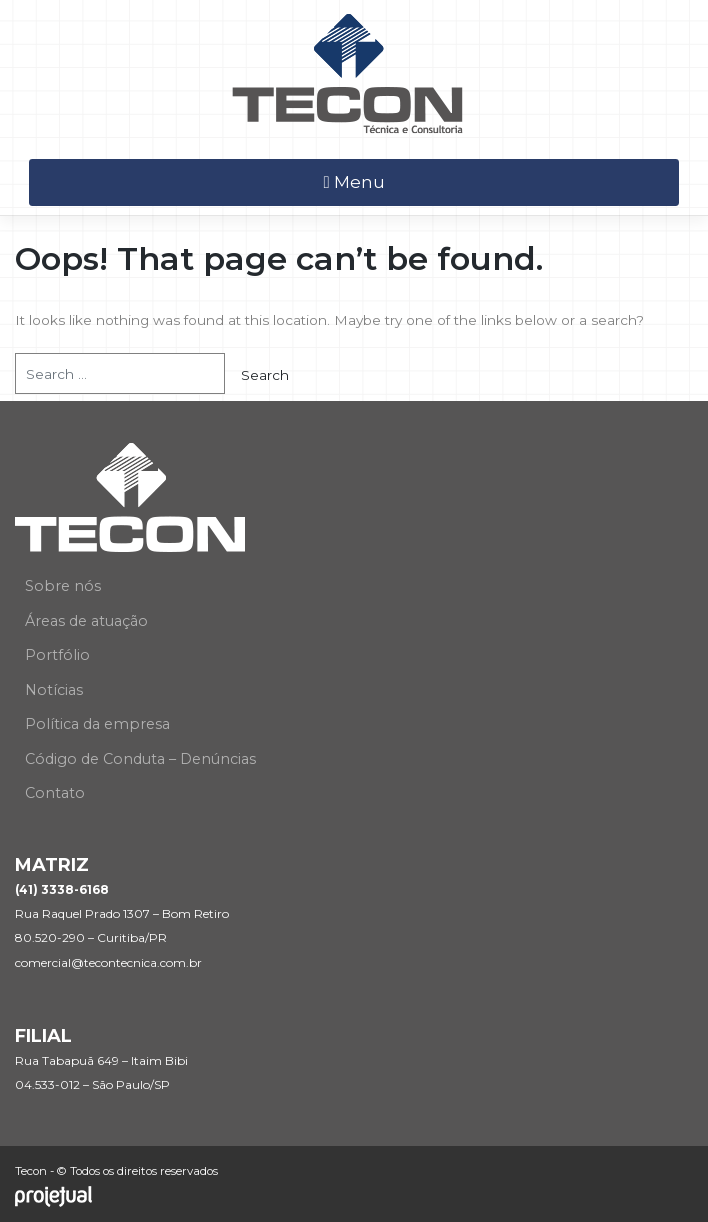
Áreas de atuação (86, 621)
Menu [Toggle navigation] (353, 182)
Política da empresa (97, 724)
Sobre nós (63, 586)
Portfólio (57, 655)
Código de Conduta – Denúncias (140, 759)
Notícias (54, 690)
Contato (55, 793)
